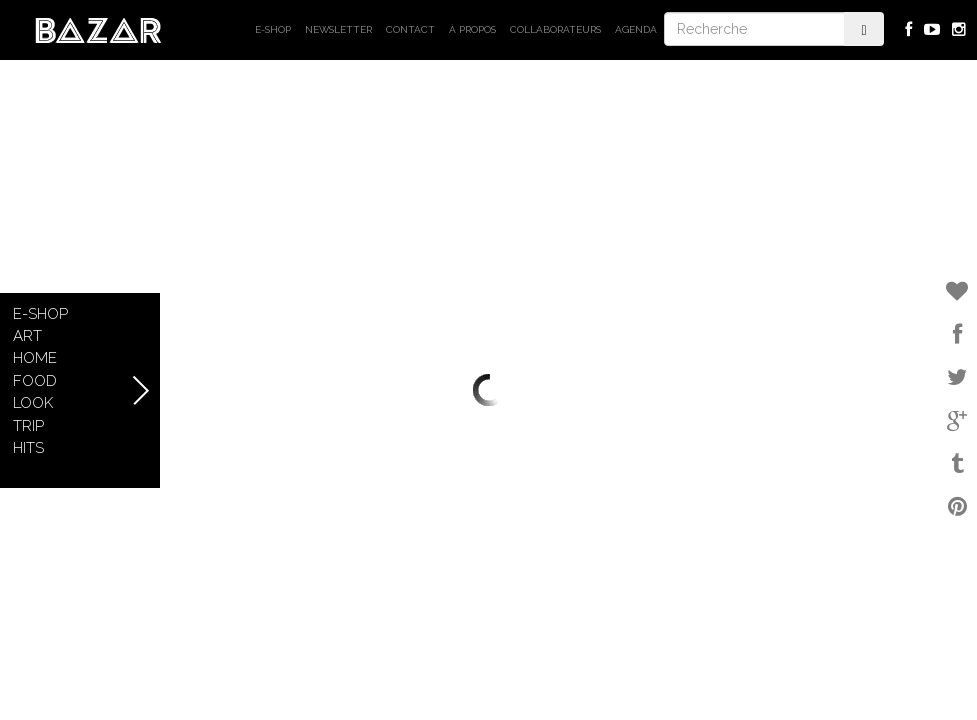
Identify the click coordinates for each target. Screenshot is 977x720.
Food (35, 381)
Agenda (636, 29)
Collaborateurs (555, 29)
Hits (28, 448)
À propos (472, 29)
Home (35, 358)
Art (27, 336)
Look (33, 403)
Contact (410, 29)
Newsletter (338, 29)
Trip (28, 426)
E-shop (273, 29)
